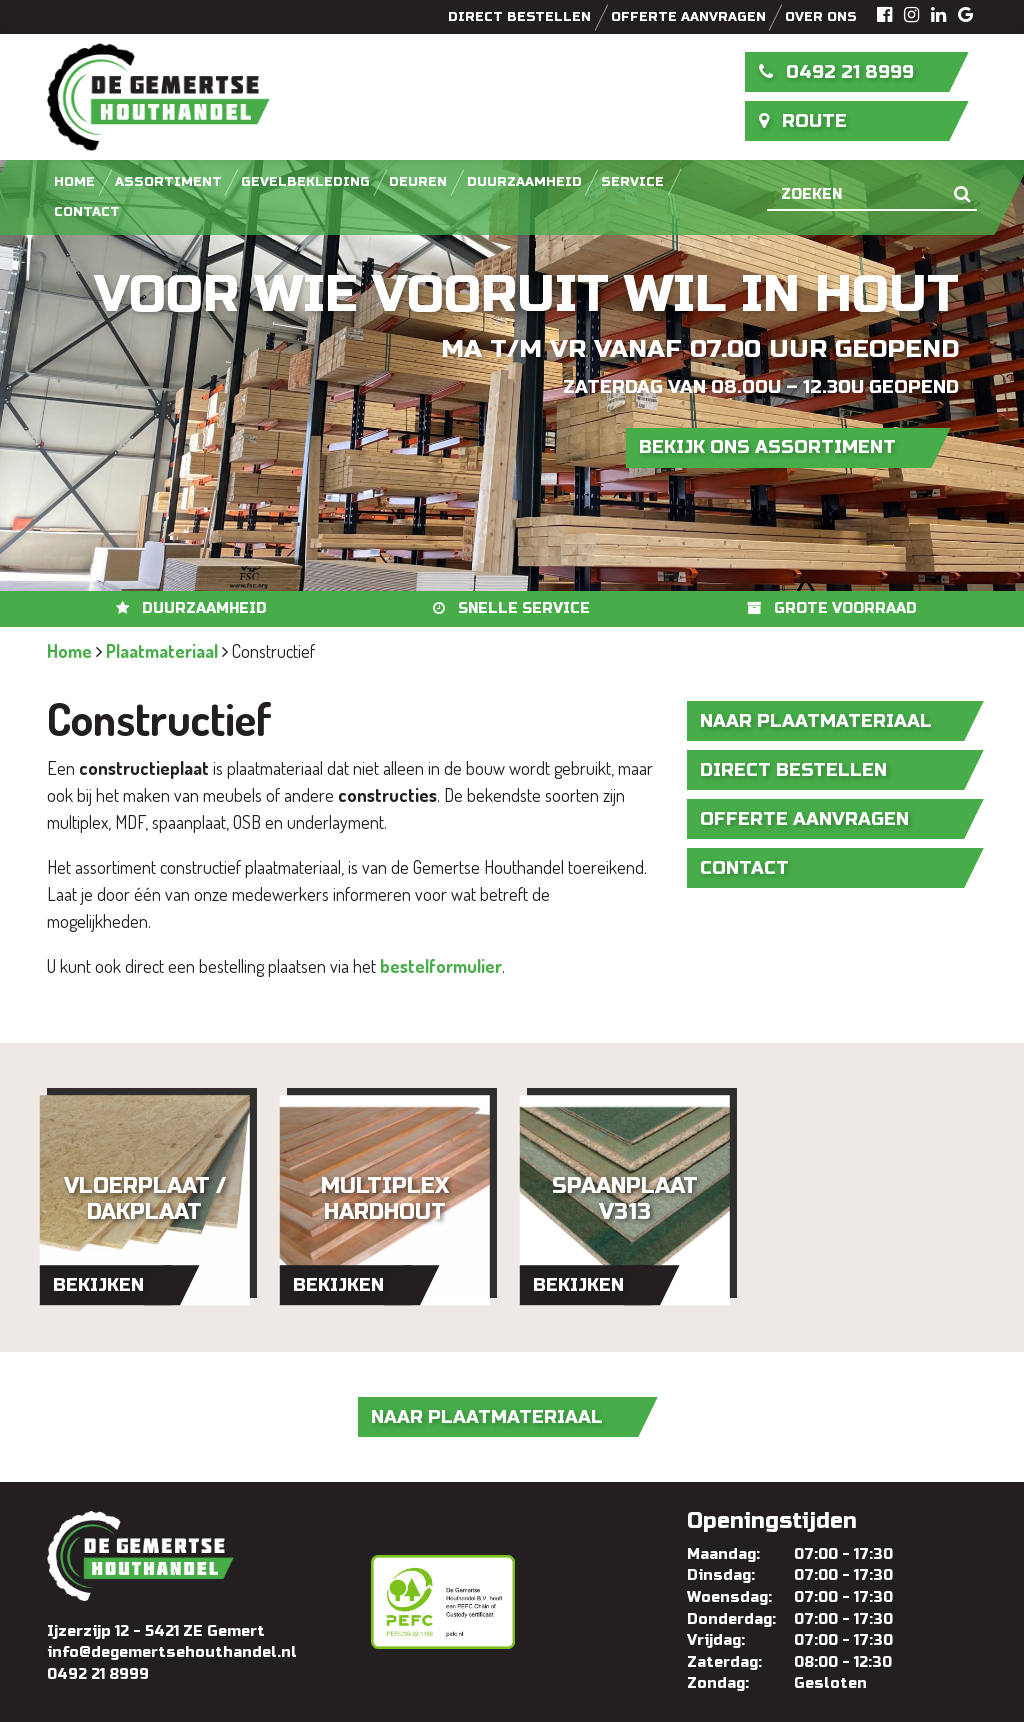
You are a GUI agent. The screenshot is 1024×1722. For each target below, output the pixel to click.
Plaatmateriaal (162, 651)
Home (74, 182)
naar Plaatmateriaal (816, 721)
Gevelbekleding (305, 182)
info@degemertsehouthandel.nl (172, 1652)
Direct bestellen (519, 17)
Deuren (418, 182)
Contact (87, 212)
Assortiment (168, 182)
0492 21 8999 (837, 72)
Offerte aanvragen (688, 17)
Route (803, 121)
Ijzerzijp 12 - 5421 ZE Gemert (156, 1631)
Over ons (821, 17)
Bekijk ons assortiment (767, 447)
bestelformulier (441, 966)
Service (632, 182)
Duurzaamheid (524, 182)
